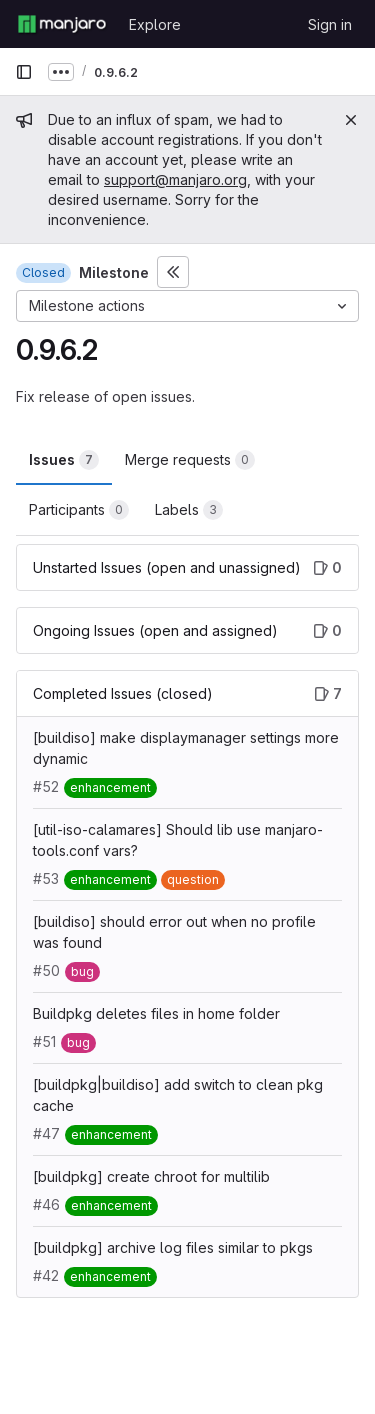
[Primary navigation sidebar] (24, 72)
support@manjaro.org (175, 179)
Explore (155, 24)
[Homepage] (62, 24)
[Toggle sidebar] (173, 272)
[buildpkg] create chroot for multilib (151, 1176)
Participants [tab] (79, 510)
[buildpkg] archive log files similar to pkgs (173, 1247)
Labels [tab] (189, 510)
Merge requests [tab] (190, 460)
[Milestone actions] (187, 306)
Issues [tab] (64, 460)
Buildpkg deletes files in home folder (156, 1013)
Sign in (330, 24)
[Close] (351, 120)
